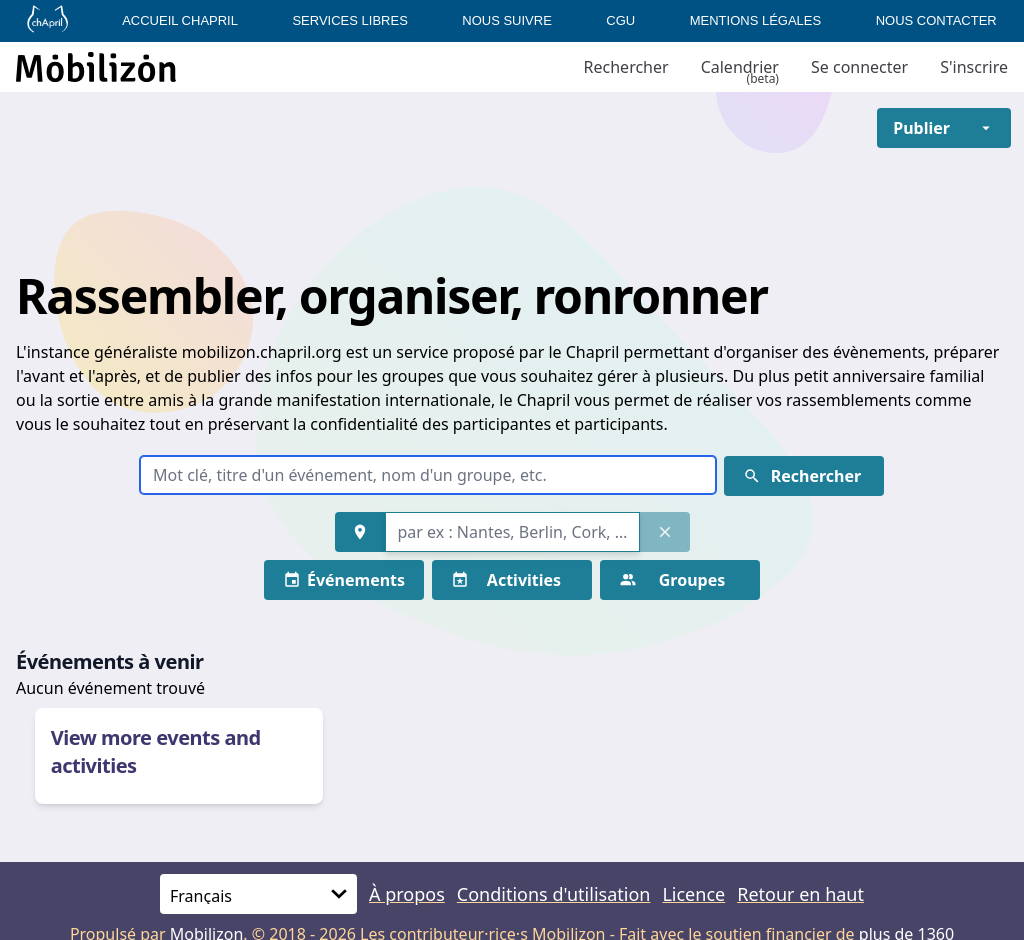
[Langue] (258, 894)
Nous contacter (936, 20)
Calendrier (740, 67)
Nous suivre (507, 20)
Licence (693, 894)
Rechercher (626, 67)
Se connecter (859, 67)
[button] (921, 128)
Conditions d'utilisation (554, 894)
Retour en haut (800, 894)
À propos (407, 894)
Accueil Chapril (180, 20)
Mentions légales (755, 20)
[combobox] (512, 532)
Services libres (349, 20)
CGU (620, 20)
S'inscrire (974, 67)
